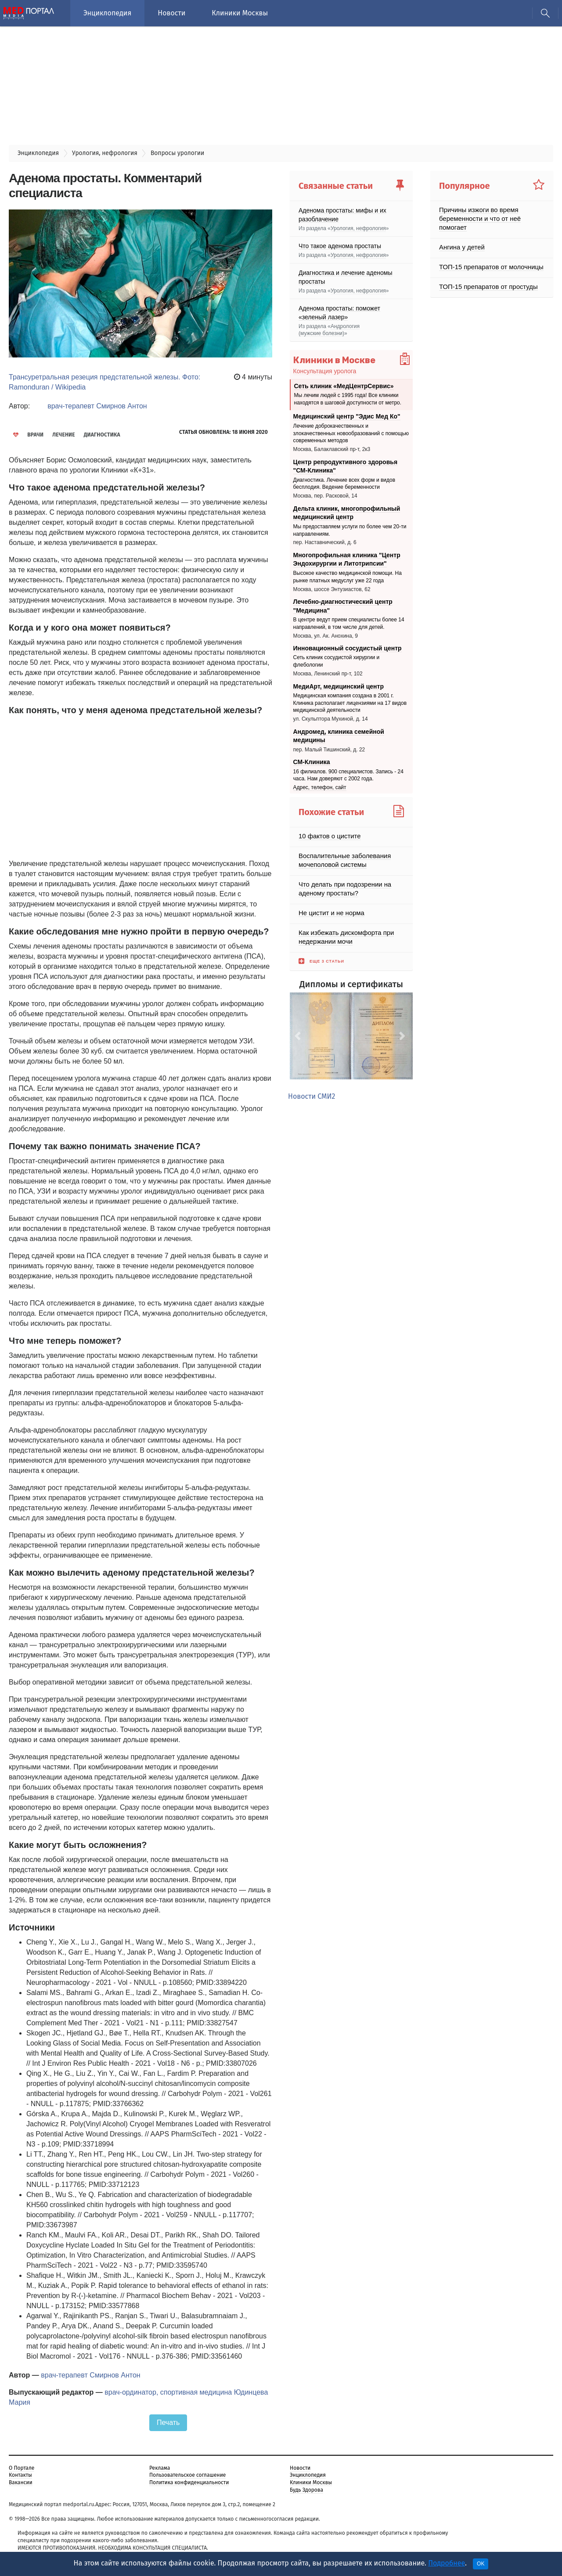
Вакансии (20, 2482)
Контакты (20, 2475)
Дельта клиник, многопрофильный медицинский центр (346, 512)
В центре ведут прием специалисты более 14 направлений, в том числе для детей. (348, 623)
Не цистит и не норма (329, 912)
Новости (171, 13)
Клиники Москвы (240, 13)
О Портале (21, 2467)
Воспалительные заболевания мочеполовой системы (342, 860)
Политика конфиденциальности (189, 2482)
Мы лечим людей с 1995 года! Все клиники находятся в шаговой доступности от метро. (348, 399)
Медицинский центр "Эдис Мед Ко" (346, 416)
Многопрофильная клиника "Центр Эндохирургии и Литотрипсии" (346, 559)
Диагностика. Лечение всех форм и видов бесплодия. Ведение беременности (344, 483)
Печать (168, 2422)
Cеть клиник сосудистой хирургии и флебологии (336, 661)
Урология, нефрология (358, 228)
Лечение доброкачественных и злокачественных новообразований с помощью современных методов (351, 433)
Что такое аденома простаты (340, 245)
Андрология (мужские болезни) (329, 329)
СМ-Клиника (311, 761)
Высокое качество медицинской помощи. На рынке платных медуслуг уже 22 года (347, 577)
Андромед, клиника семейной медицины (338, 735)
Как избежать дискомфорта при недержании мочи (344, 937)
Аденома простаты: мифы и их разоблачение (342, 214)
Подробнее (446, 2563)
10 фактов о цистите (328, 836)
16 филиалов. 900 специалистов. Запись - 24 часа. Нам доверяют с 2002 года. (348, 775)
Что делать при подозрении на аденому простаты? (342, 889)
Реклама (159, 2467)
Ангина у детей (460, 238)
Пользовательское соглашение (187, 2475)
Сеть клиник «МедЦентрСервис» (344, 385)
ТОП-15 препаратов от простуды (485, 277)
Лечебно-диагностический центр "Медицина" (343, 606)
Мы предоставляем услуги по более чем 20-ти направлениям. (350, 530)
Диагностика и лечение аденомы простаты (346, 277)
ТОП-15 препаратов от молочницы (488, 258)
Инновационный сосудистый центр (347, 648)
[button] (299, 1035)
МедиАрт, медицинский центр (338, 685)
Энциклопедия (107, 13)
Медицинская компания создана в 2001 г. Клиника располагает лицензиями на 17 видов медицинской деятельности (350, 703)
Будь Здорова (306, 2490)
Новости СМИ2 (311, 1096)
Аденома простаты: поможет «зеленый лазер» (339, 312)
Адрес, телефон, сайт (319, 787)
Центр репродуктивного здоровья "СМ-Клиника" (345, 466)
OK (480, 2564)
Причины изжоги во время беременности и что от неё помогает (491, 214)
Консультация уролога (325, 371)
